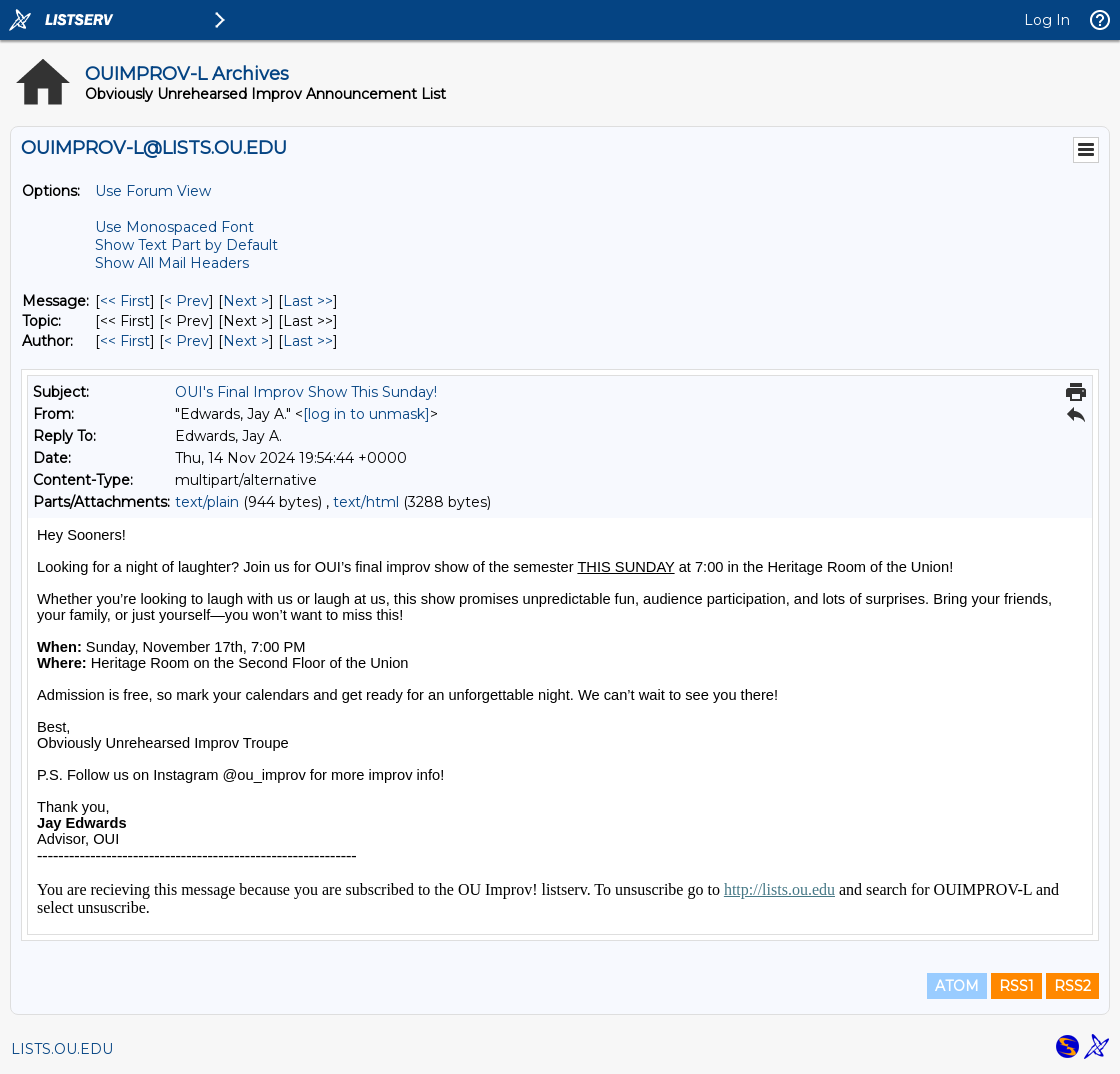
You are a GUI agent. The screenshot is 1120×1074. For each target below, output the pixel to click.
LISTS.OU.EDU (62, 1049)
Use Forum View (153, 191)
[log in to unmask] (366, 414)
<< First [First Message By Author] (125, 341)
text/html (366, 502)
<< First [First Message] (125, 301)
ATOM (957, 986)
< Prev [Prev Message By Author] (186, 341)
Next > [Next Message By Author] (246, 341)
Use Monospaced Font (174, 227)
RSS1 (1016, 986)
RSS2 (1072, 986)
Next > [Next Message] (246, 301)
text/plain (207, 502)
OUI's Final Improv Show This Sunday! (306, 392)
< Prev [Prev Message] (186, 301)
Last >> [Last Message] (308, 301)
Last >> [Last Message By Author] (308, 341)
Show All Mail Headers (172, 263)
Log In (1047, 20)
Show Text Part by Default (186, 245)
